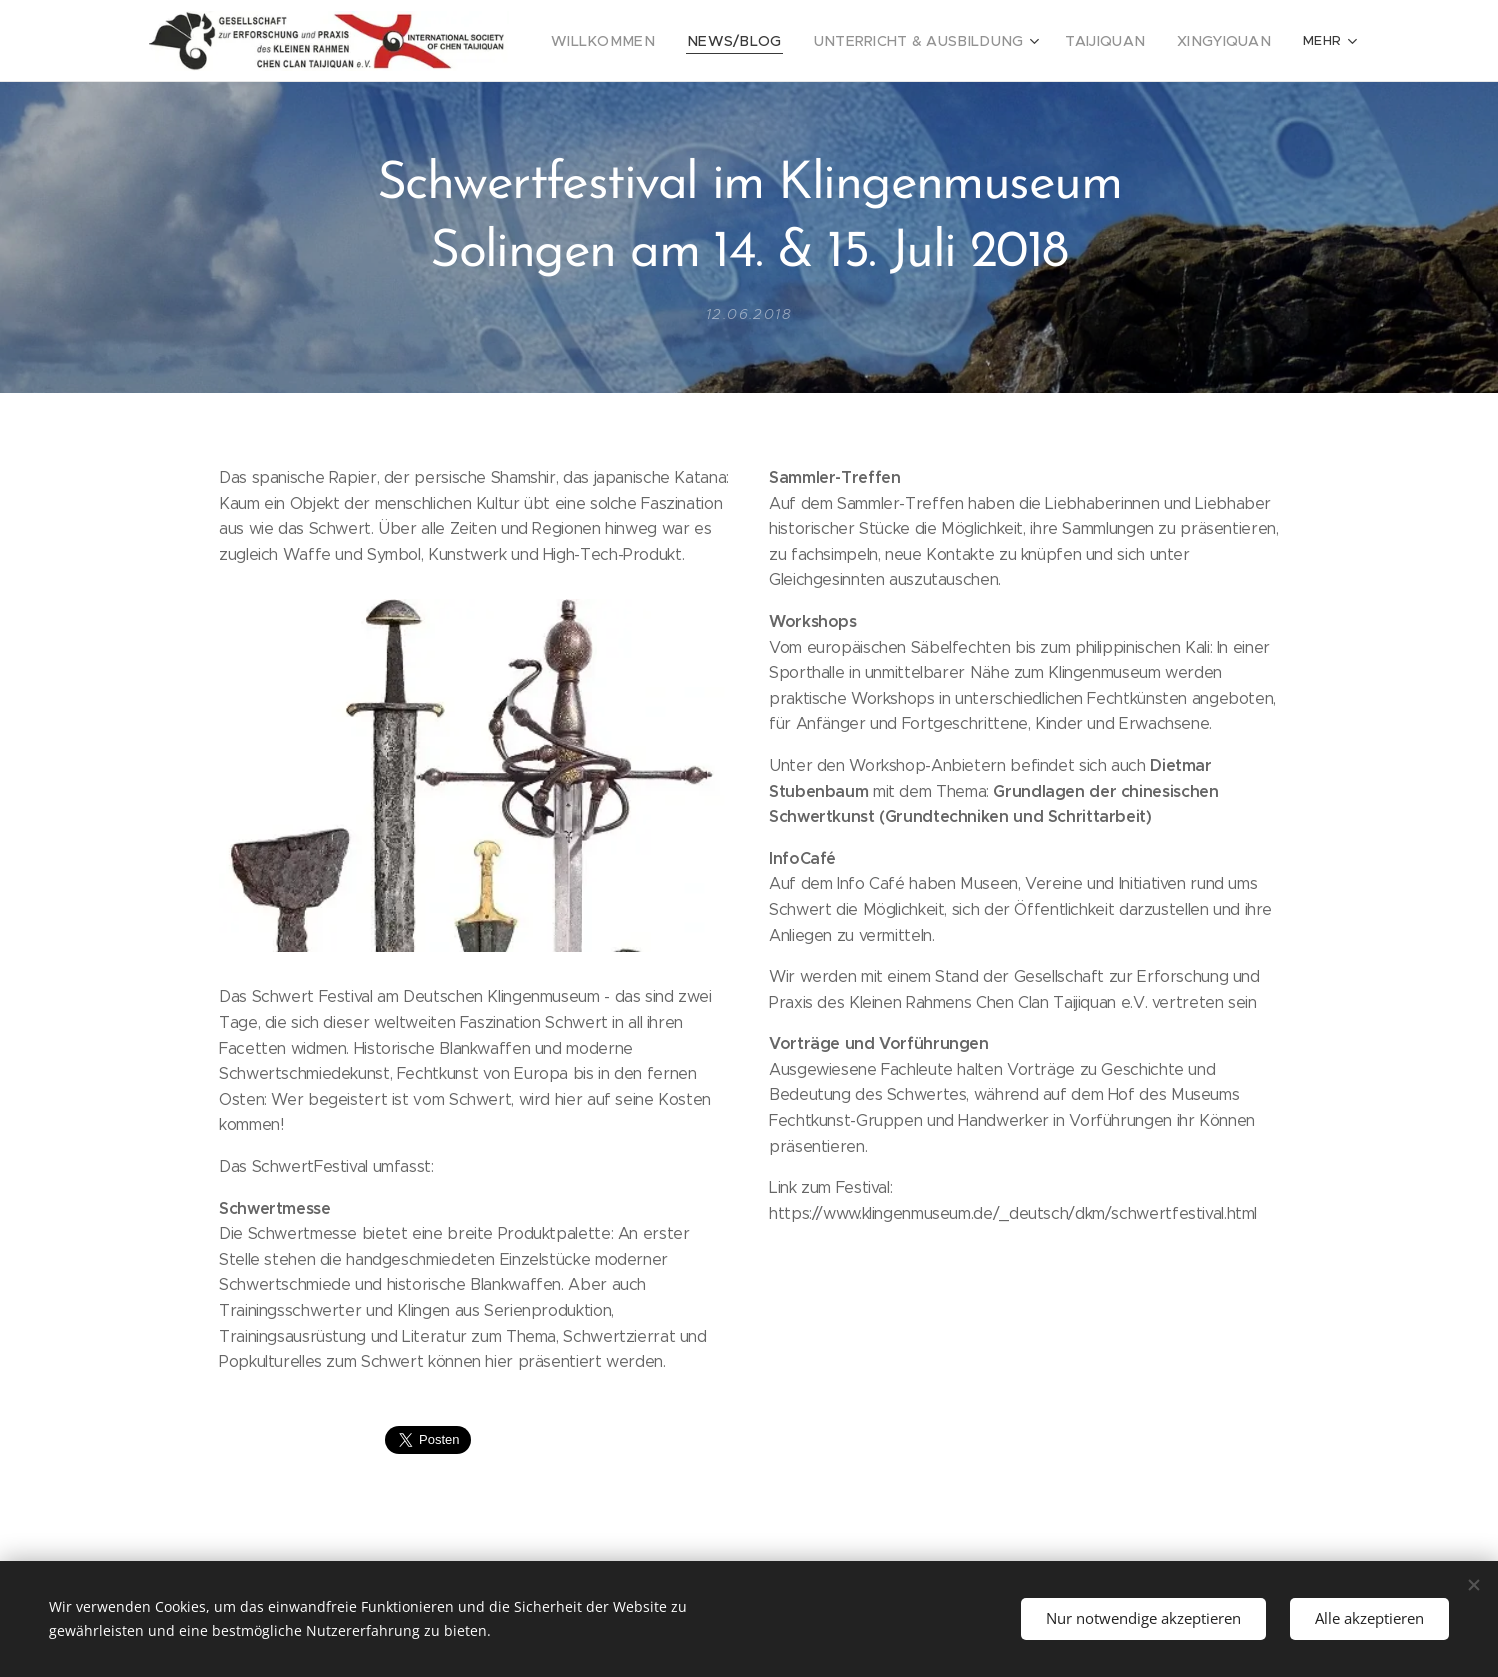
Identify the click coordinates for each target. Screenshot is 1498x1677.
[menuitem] (642, 41)
